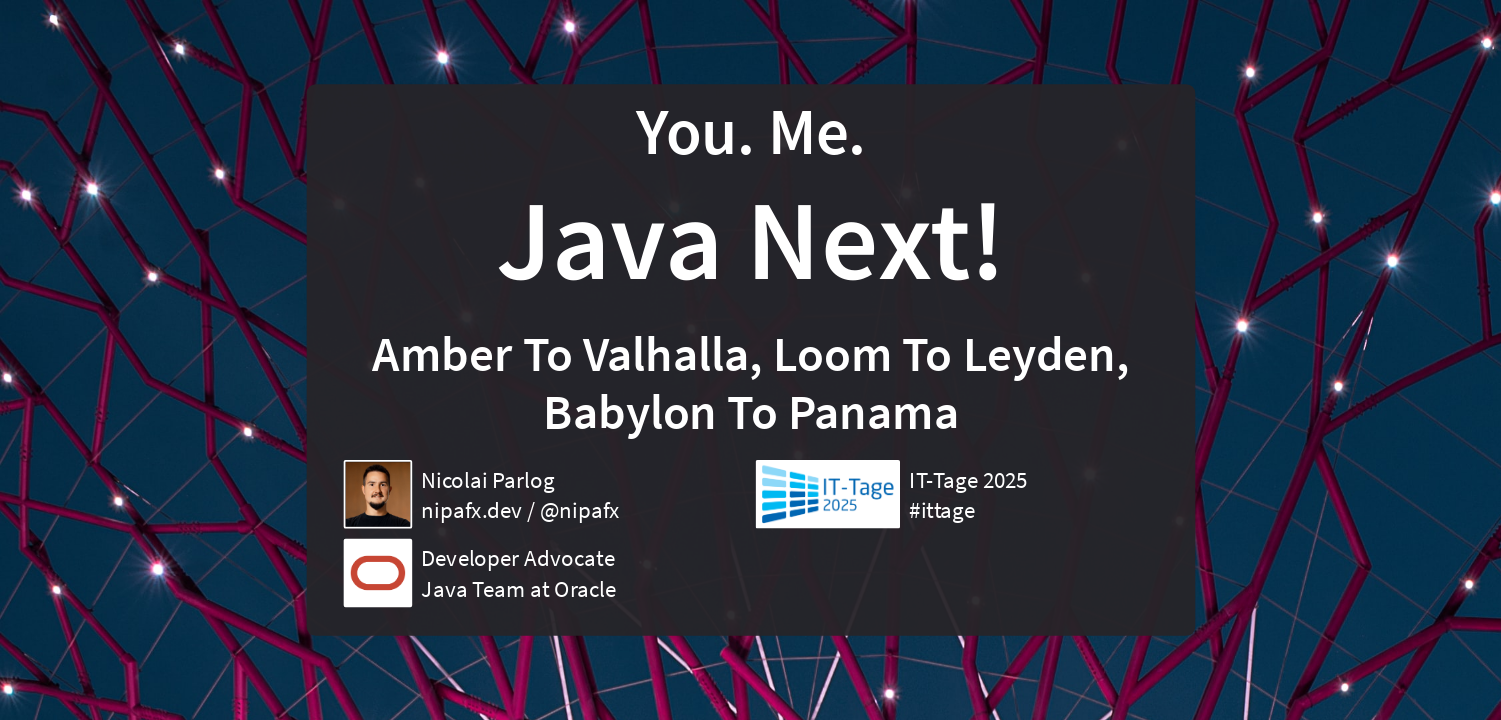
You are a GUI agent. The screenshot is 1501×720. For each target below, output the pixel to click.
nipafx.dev (471, 510)
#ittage (942, 510)
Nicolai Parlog (487, 480)
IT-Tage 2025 (968, 480)
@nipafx (579, 510)
